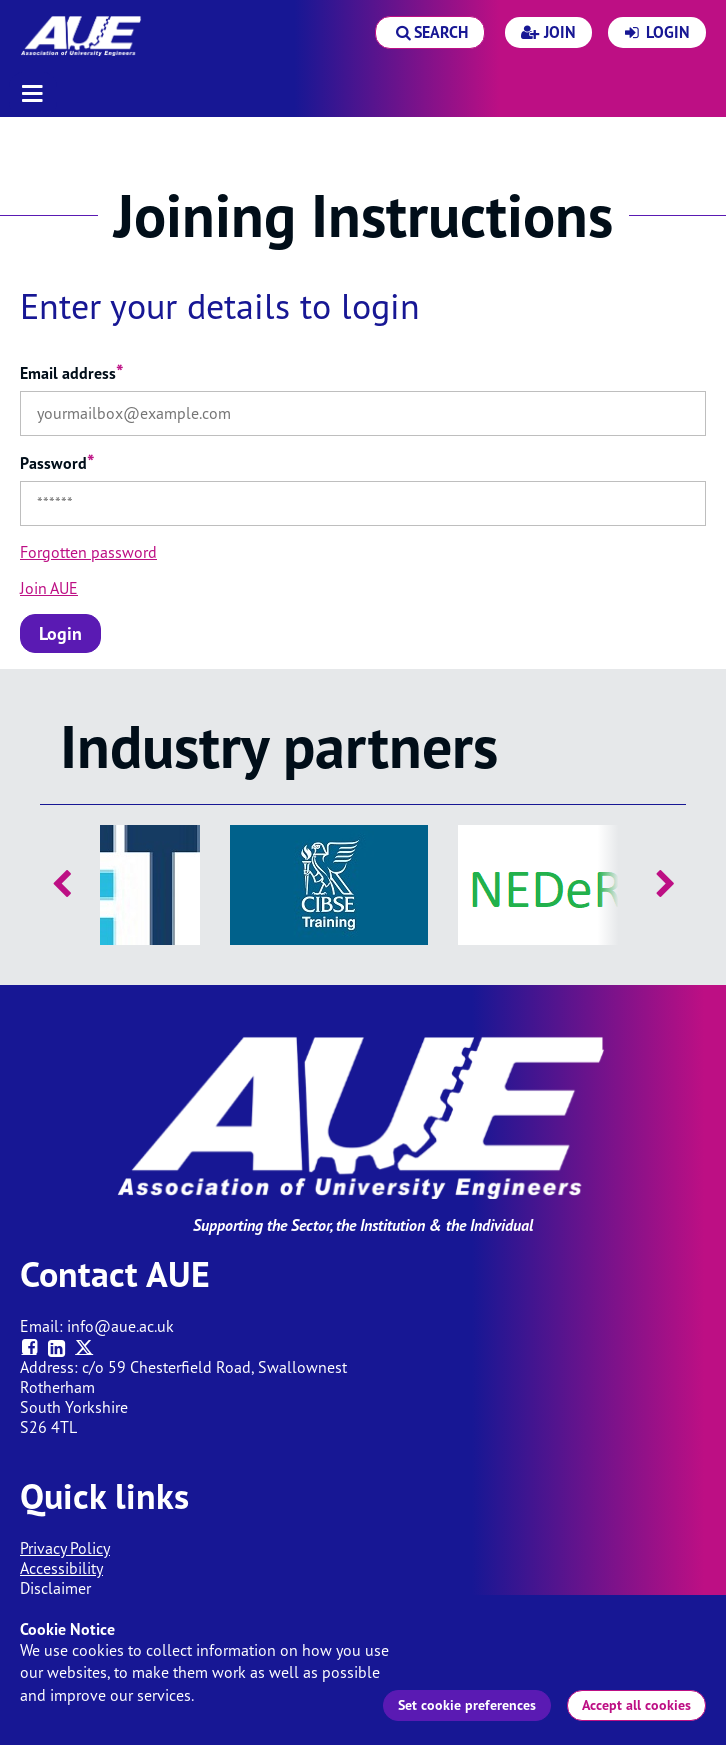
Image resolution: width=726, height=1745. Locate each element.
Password (57, 463)
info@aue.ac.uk (120, 1326)
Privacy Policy (65, 1548)
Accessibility (61, 1568)
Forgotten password (88, 552)
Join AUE (49, 588)
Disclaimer (55, 1588)
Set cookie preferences (467, 1705)
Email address (72, 373)
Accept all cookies (636, 1705)
